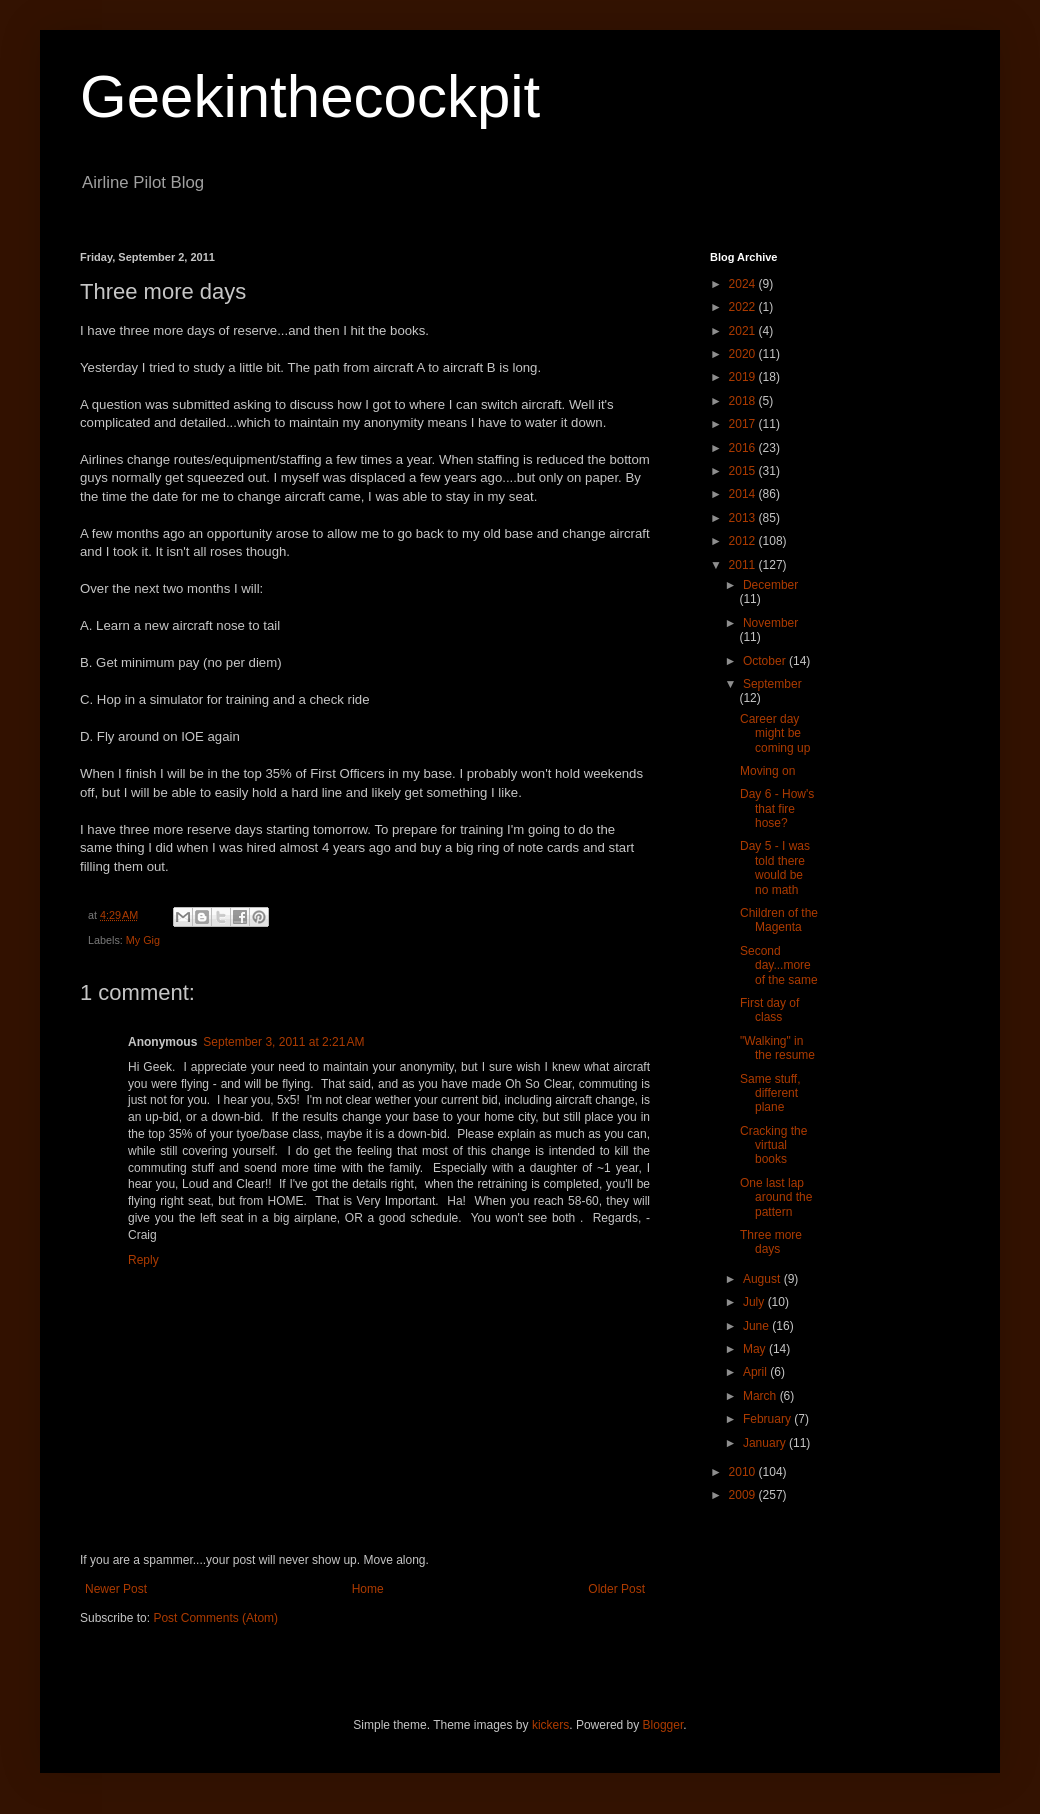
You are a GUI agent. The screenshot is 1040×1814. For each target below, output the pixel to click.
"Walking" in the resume (777, 1048)
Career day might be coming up (775, 733)
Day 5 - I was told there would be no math (775, 867)
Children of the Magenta (779, 920)
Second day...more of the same (779, 965)
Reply (143, 1260)
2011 (744, 565)
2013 (744, 518)
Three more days (771, 1242)
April (756, 1372)
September (772, 684)
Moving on (767, 771)
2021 (744, 331)
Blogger (663, 1725)
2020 (744, 354)
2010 (744, 1472)
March (761, 1396)
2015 (744, 471)
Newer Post (116, 1589)
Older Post (616, 1589)
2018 (744, 401)
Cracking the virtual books (773, 1145)
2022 (744, 307)
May (756, 1349)
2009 (744, 1495)
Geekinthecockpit (310, 96)
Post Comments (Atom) (215, 1618)
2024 (744, 284)
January (766, 1443)
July (755, 1302)
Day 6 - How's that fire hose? (777, 808)
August (763, 1279)
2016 (744, 448)
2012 (744, 541)
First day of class (769, 1010)
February (768, 1419)
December (770, 585)
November (770, 623)
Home (368, 1589)
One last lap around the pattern (776, 1197)
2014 (744, 494)
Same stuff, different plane (770, 1093)
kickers (550, 1725)
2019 (744, 377)
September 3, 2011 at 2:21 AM (283, 1042)
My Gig (143, 940)
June (757, 1326)
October (766, 661)
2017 (744, 424)
